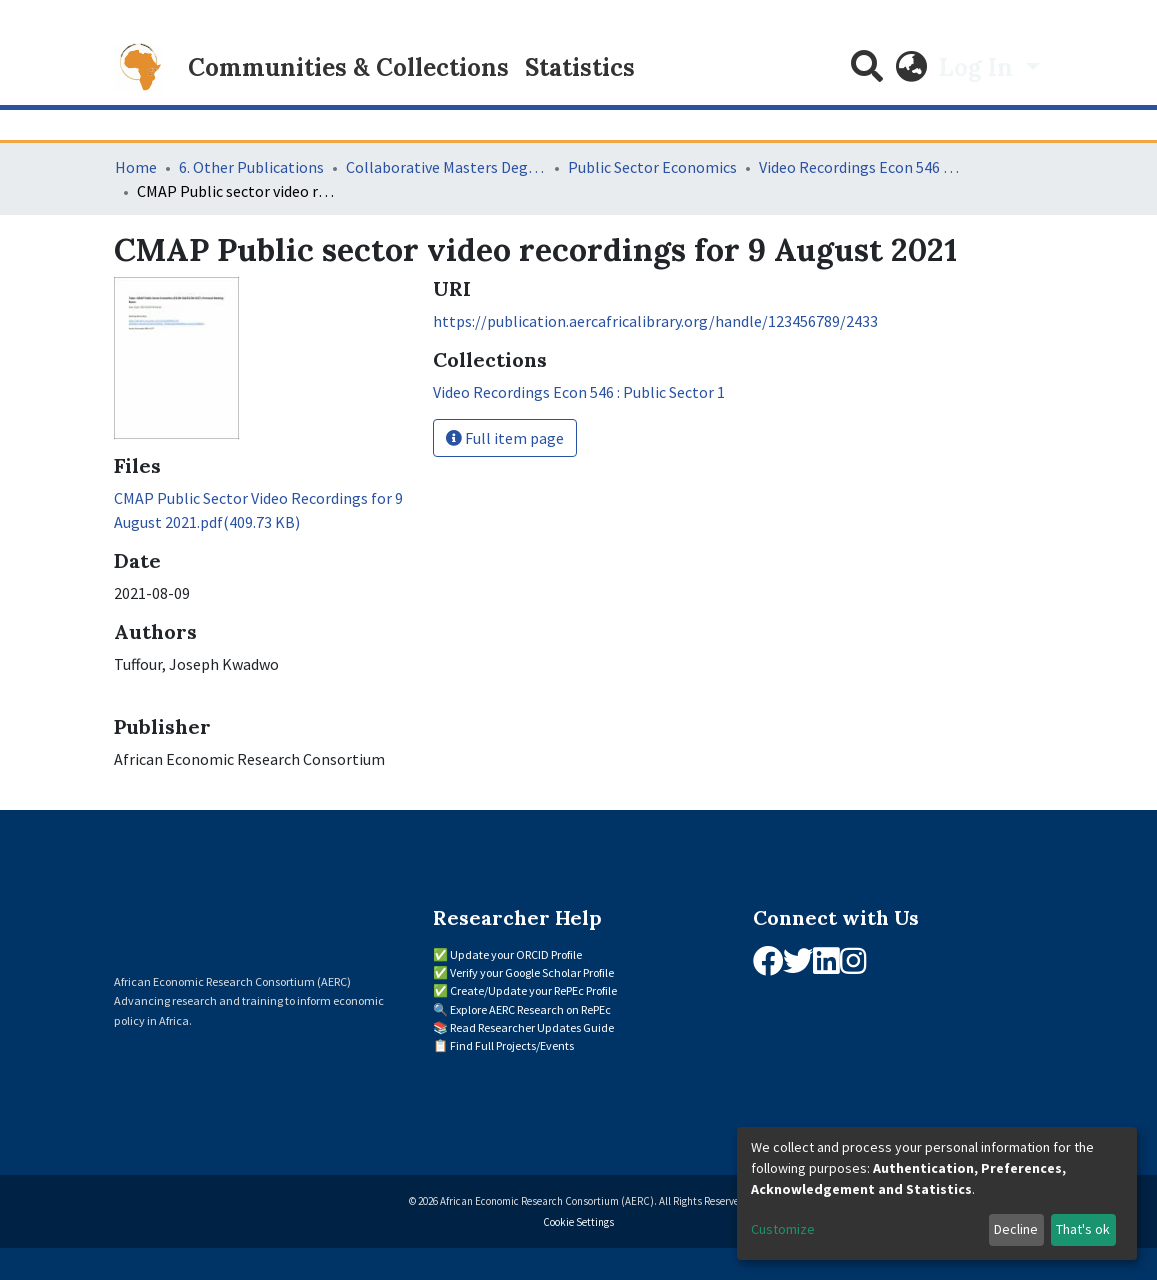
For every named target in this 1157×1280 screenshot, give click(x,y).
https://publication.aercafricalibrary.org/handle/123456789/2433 (655, 321)
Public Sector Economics (652, 167)
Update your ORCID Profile (516, 954)
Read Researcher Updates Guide (532, 1027)
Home (136, 167)
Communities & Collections (348, 67)
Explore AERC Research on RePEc (530, 1009)
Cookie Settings (578, 1222)
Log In (979, 67)
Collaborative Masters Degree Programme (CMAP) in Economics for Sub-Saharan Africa (446, 167)
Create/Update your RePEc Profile (533, 990)
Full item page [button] (505, 438)
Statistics (580, 67)
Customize (783, 1229)
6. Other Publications (251, 167)
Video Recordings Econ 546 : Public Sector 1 (859, 167)
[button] (911, 68)
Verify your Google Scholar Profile (532, 972)
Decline (1016, 1229)
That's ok (1083, 1229)
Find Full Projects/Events (512, 1045)
